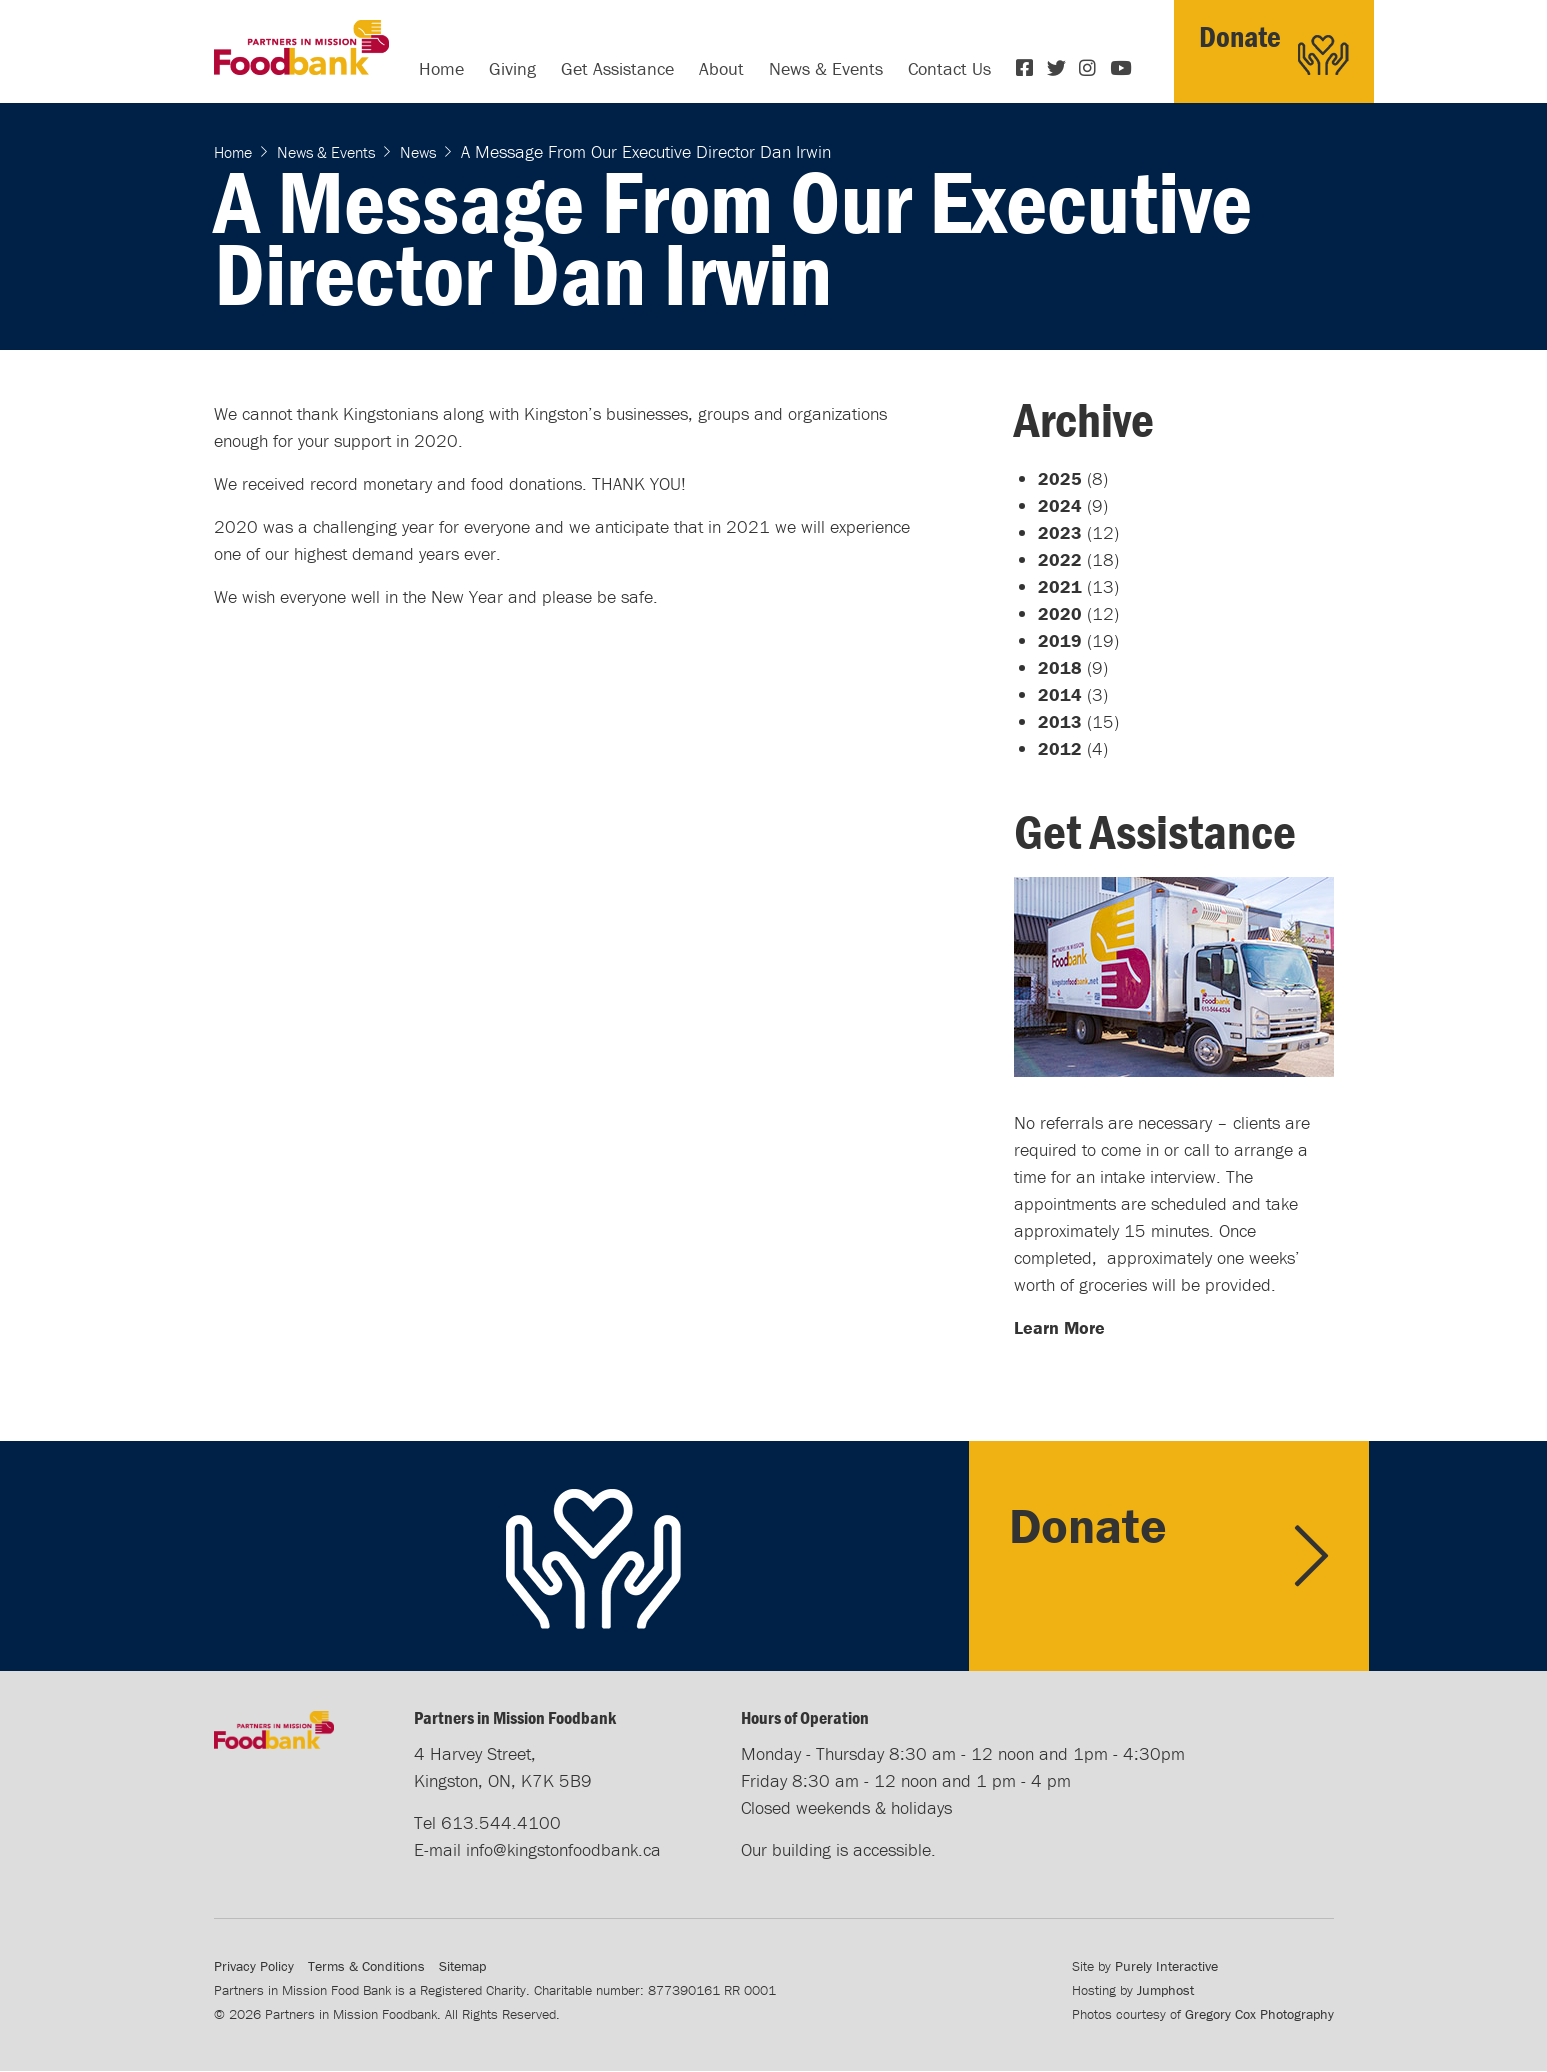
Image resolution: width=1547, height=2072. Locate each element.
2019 (1060, 640)
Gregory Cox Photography (1259, 2014)
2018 (1060, 667)
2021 (1060, 586)
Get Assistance (617, 68)
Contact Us (949, 68)
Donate (1240, 36)
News (418, 152)
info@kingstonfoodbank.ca (563, 1849)
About (721, 68)
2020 (1060, 613)
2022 (1060, 559)
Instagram (1090, 68)
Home (441, 68)
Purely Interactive (1166, 1966)
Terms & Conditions (366, 1966)
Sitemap (462, 1966)
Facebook (1027, 68)
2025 (1060, 478)
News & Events (826, 68)
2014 (1060, 694)
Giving (512, 68)
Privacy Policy (254, 1966)
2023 (1060, 532)
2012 (1060, 748)
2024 (1060, 505)
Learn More (1059, 1327)
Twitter (1058, 68)
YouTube (1121, 68)
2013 (1060, 721)
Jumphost (1165, 1990)
